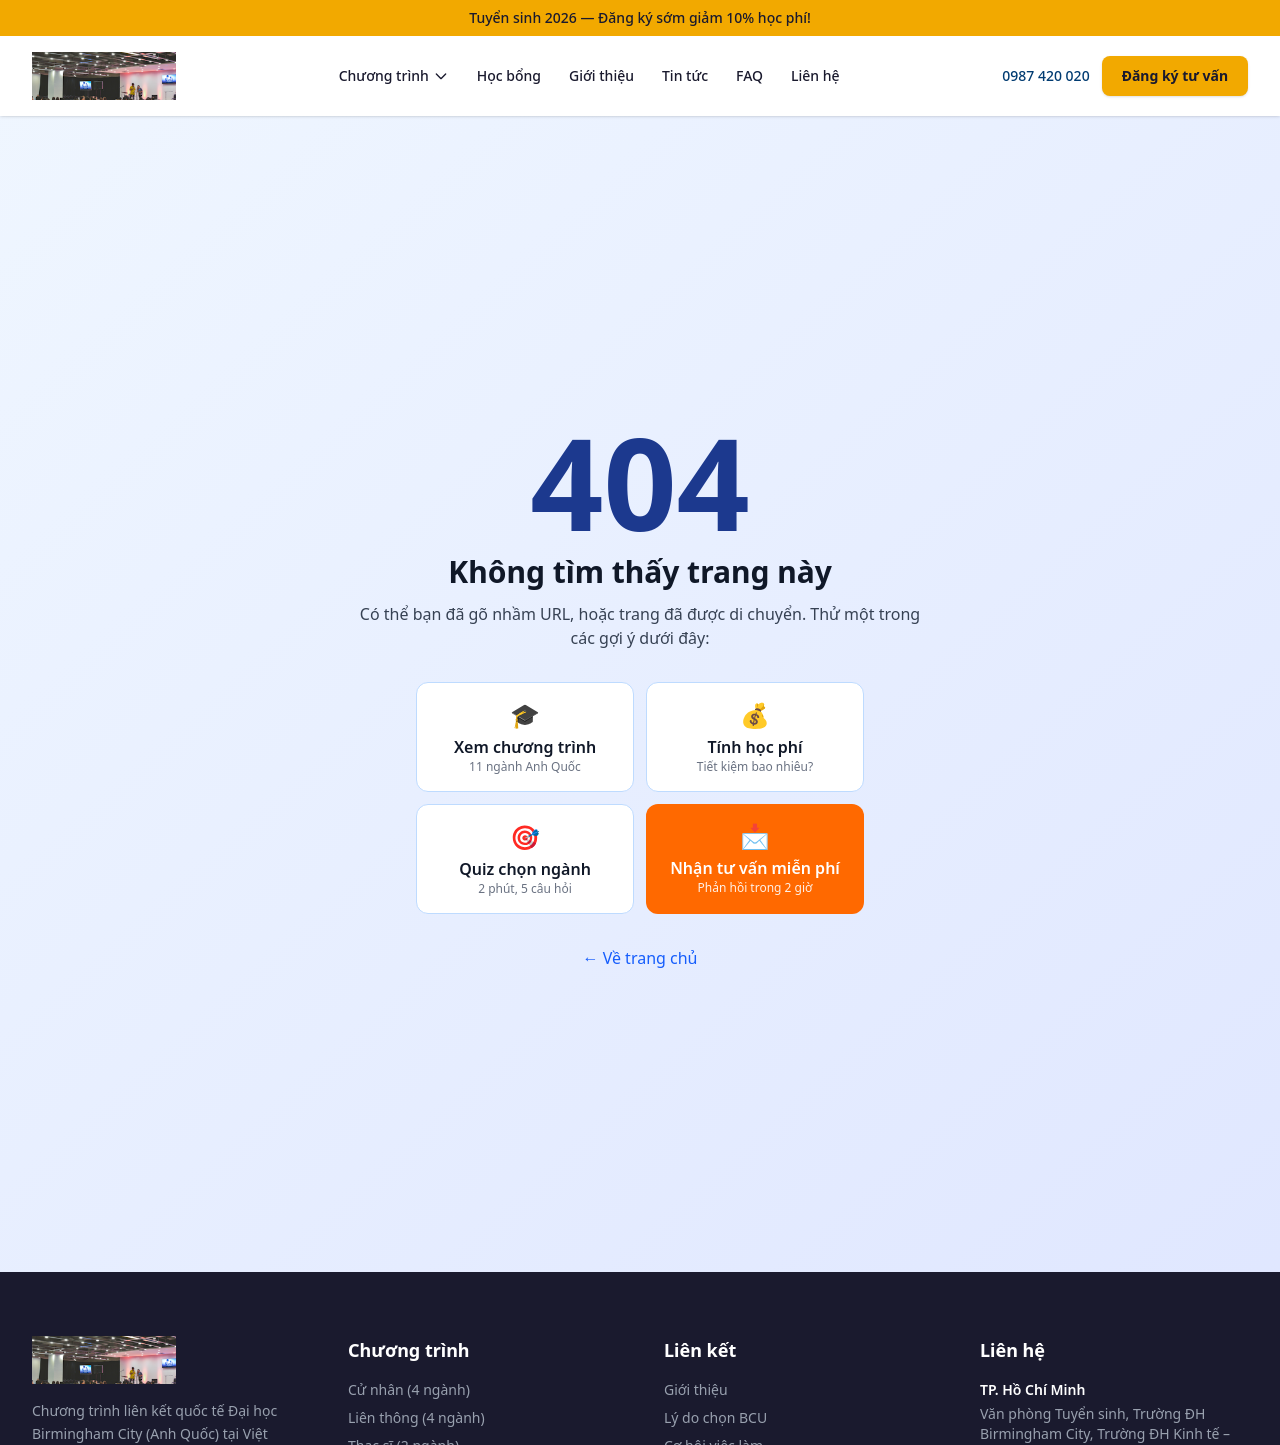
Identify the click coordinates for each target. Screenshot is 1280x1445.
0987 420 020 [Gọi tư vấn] (1045, 75)
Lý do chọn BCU (715, 1417)
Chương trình (394, 75)
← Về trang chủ (639, 958)
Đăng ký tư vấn (1175, 75)
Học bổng (509, 75)
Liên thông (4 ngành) (416, 1417)
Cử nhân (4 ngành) (409, 1389)
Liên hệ (815, 75)
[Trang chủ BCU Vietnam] (104, 76)
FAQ (749, 75)
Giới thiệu (601, 75)
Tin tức (685, 75)
